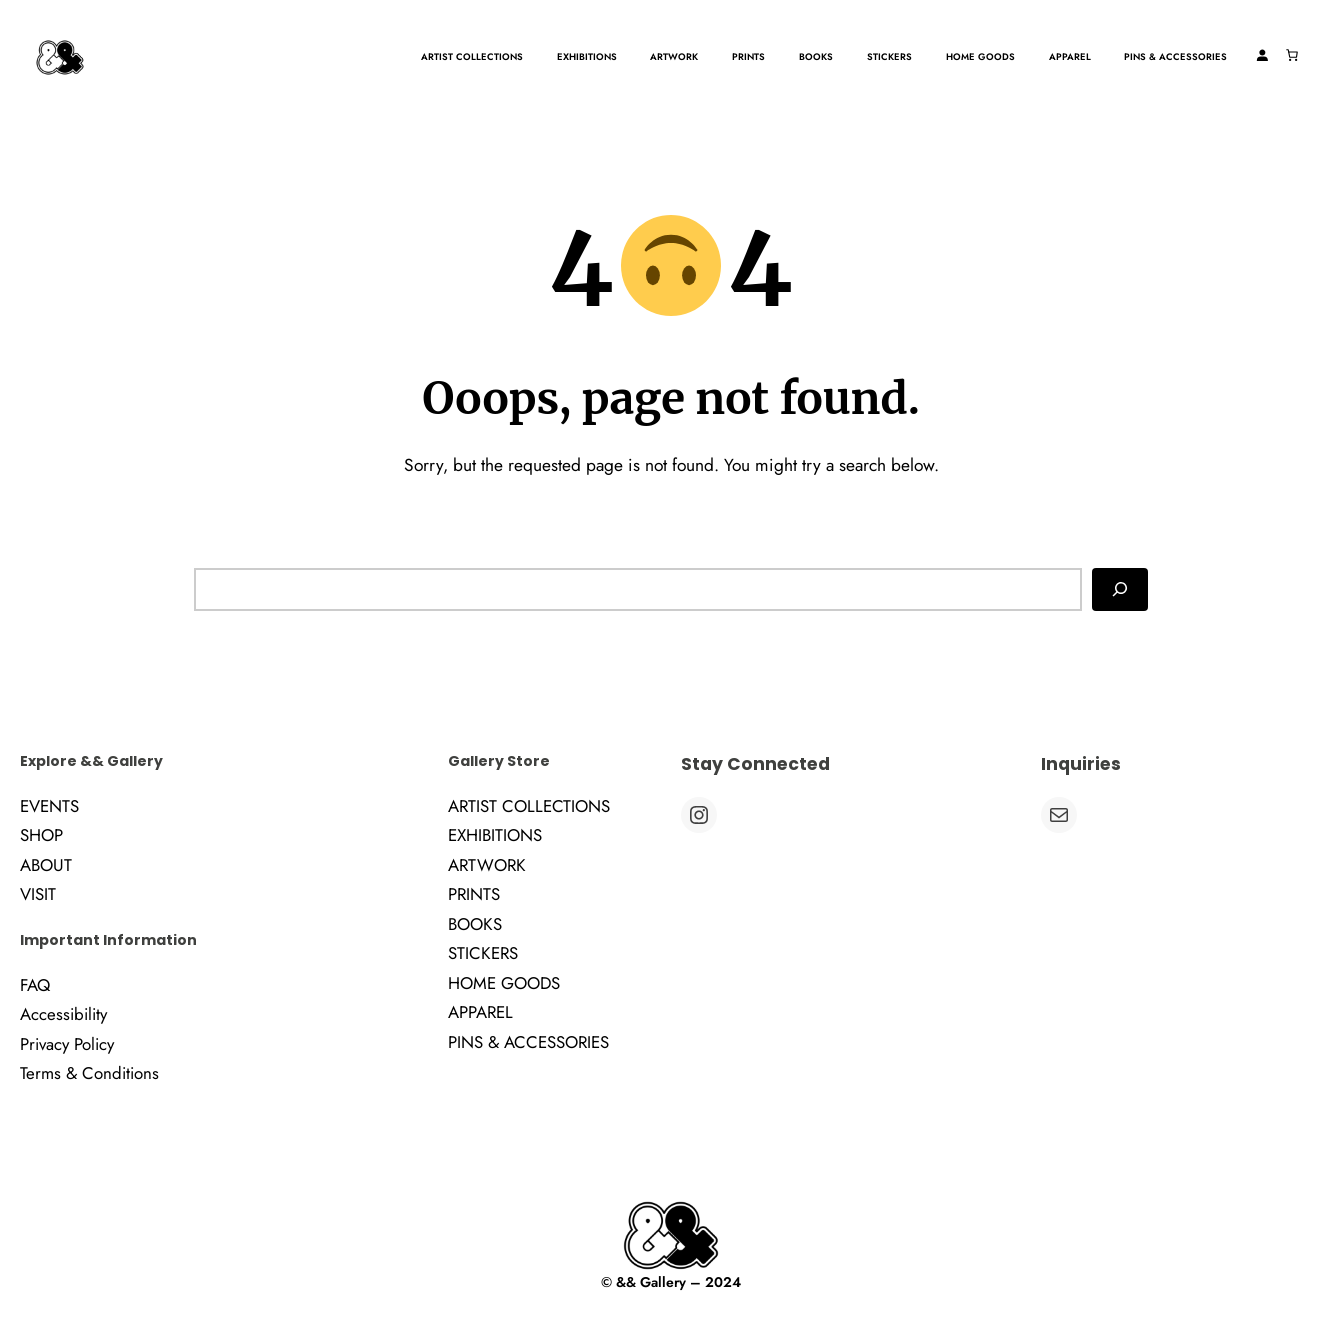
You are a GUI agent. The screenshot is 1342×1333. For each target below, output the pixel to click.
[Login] (1262, 55)
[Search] (1120, 589)
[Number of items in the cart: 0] (1292, 55)
